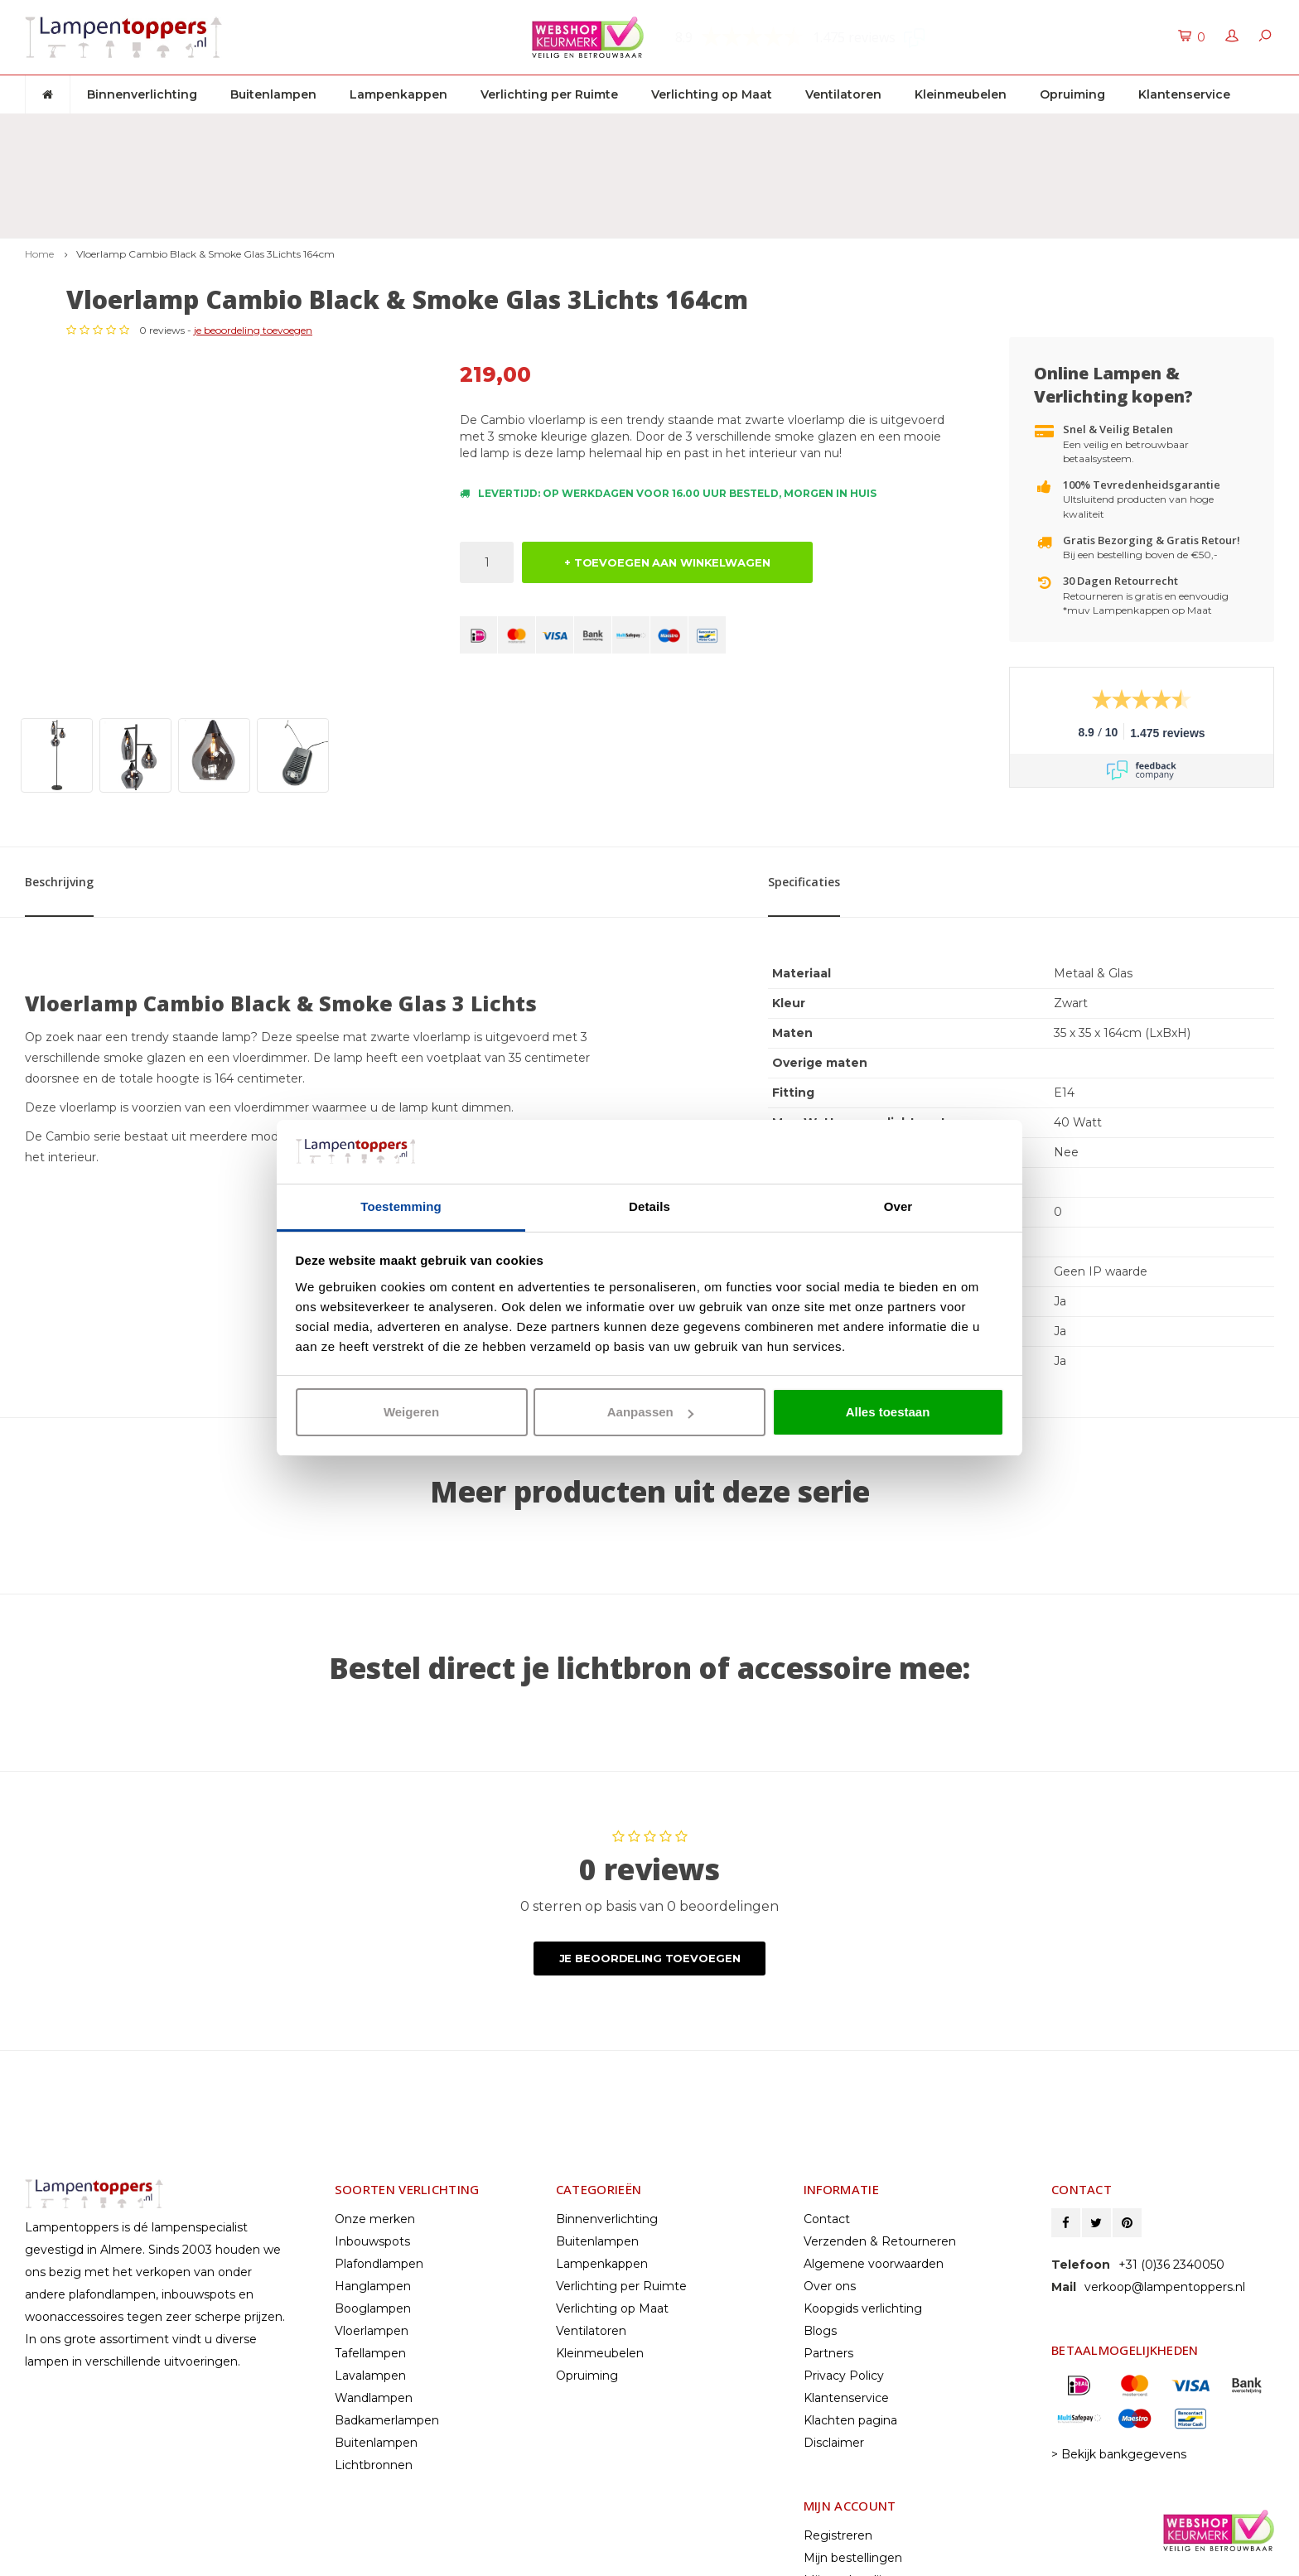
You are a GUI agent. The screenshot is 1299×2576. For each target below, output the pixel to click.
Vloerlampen (371, 2188)
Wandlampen (374, 2255)
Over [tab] (898, 1206)
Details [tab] (649, 1206)
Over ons (830, 2143)
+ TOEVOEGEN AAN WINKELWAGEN (667, 498)
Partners (828, 2210)
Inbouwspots (372, 2098)
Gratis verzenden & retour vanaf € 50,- (148, 129)
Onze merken (375, 2076)
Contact (827, 2076)
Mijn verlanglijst (848, 2437)
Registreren (838, 2392)
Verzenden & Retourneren (880, 2098)
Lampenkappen (398, 94)
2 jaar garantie (833, 129)
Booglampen (373, 2166)
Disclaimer (834, 2300)
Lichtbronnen (374, 2322)
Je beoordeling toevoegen (650, 1815)
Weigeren (411, 1412)
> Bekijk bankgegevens (1118, 2311)
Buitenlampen (273, 94)
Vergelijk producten (860, 2460)
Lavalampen (370, 2233)
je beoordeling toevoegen (646, 266)
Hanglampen (373, 2143)
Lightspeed (55, 2557)
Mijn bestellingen (853, 2415)
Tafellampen (370, 2210)
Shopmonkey (188, 2557)
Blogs (820, 2188)
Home (39, 163)
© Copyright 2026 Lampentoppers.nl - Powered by (160, 2542)
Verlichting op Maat (711, 94)
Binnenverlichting (142, 94)
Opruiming (1072, 94)
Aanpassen (650, 1412)
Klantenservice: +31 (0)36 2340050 (1170, 129)
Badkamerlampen (387, 2277)
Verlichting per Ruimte (549, 94)
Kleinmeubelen (961, 94)
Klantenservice (1184, 94)
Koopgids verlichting (863, 2166)
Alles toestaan (888, 1412)
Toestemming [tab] (401, 1206)
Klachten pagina (850, 2277)
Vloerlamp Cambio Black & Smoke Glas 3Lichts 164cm (205, 163)
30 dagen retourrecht (526, 129)
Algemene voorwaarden (874, 2121)
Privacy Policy (844, 2233)
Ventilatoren (843, 94)
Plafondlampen (379, 2121)
